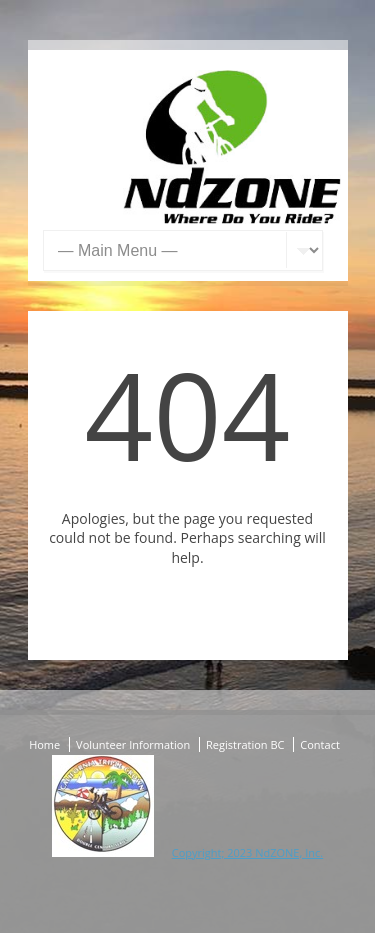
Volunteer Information (133, 744)
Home (44, 744)
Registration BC (245, 744)
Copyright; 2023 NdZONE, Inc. (247, 852)
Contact (320, 744)
